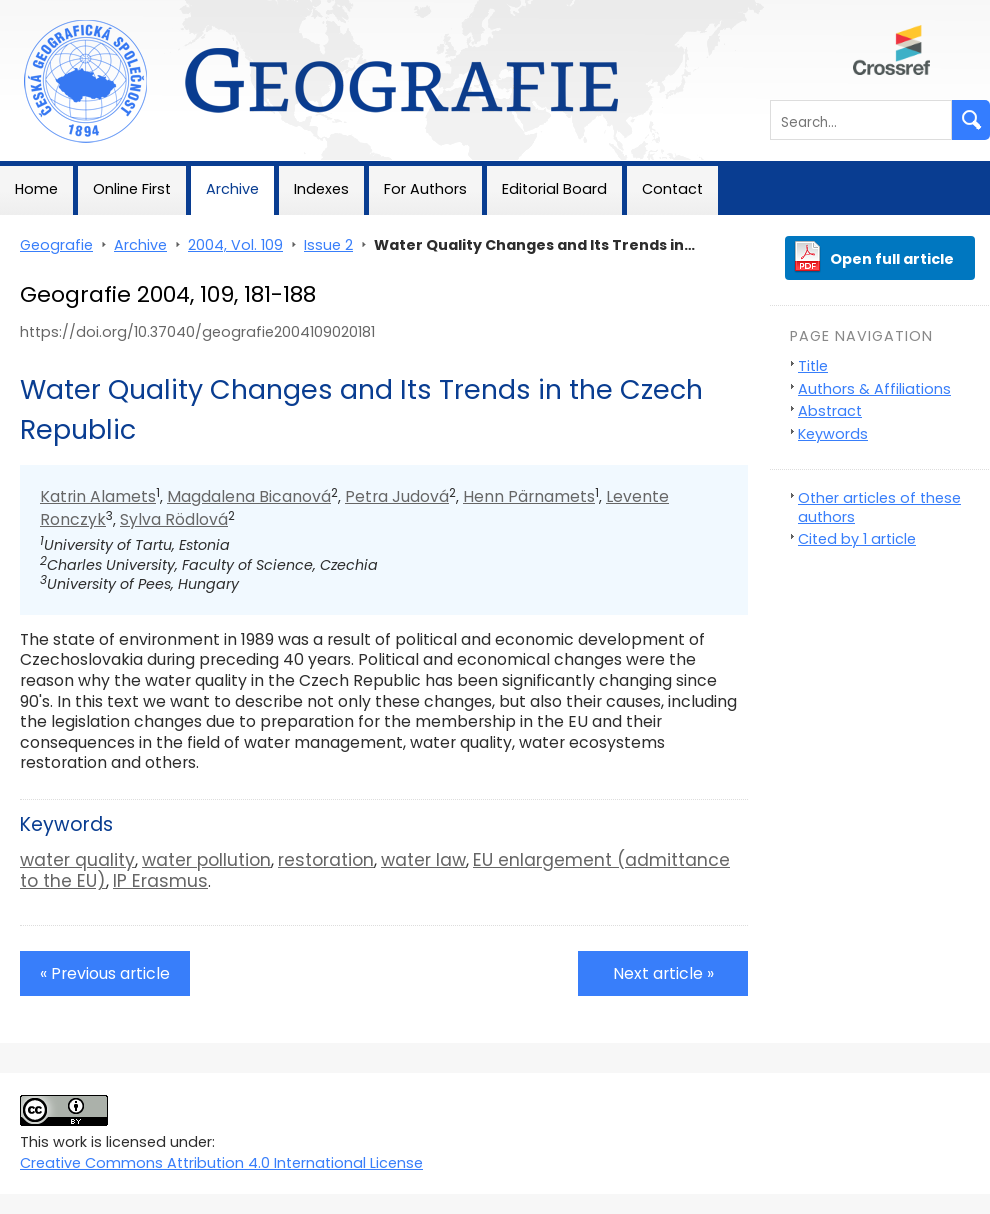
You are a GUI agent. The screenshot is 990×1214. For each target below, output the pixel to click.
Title (813, 366)
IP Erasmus (160, 881)
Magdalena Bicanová (249, 496)
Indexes (321, 189)
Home (36, 189)
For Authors (425, 189)
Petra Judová (397, 496)
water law (423, 860)
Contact (672, 189)
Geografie (36, 10)
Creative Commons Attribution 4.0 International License (221, 1163)
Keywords (833, 434)
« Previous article (105, 973)
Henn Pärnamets (529, 496)
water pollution (206, 860)
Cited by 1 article (857, 539)
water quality (77, 860)
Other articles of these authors (879, 507)
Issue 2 (328, 245)
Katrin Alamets (98, 496)
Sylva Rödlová (174, 519)
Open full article (892, 259)
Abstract (830, 411)
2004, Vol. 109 (235, 245)
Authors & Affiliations (874, 389)
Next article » (663, 973)
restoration (326, 860)
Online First (132, 189)
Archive (232, 189)
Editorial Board (554, 189)
